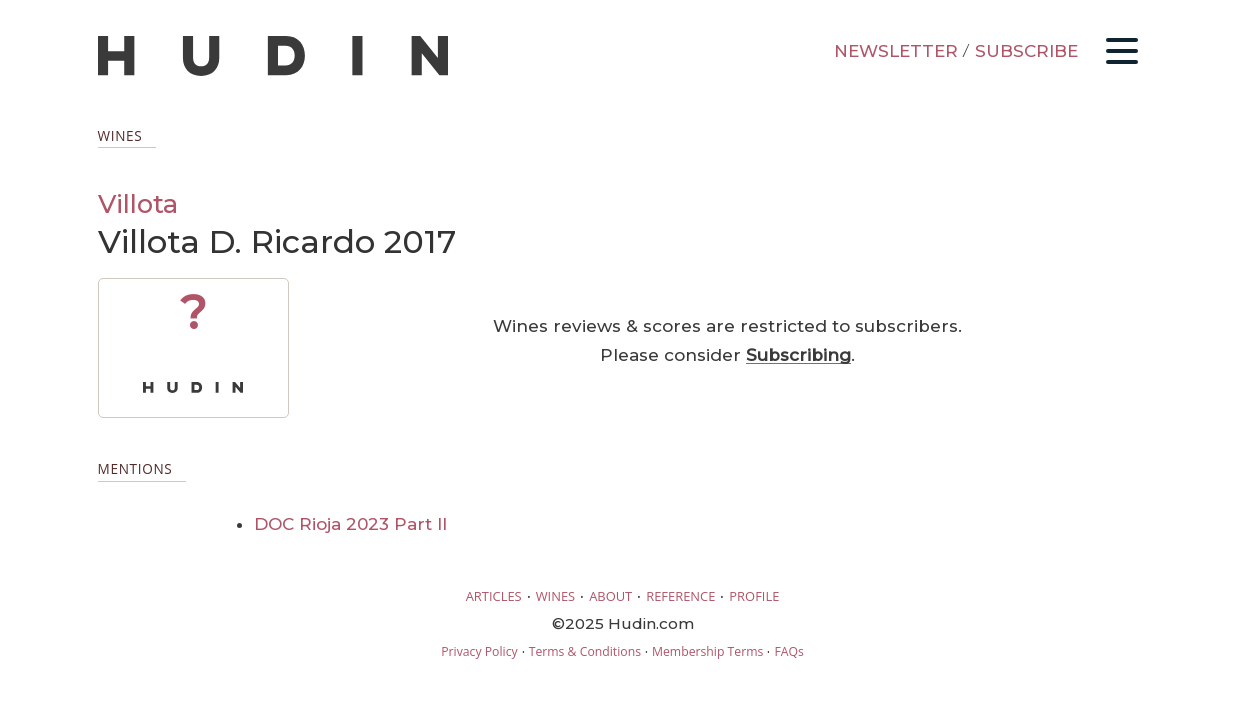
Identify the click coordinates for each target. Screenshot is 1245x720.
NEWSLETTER (896, 51)
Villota (138, 203)
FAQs (788, 651)
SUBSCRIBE (1026, 51)
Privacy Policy (479, 651)
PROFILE (754, 596)
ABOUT (610, 596)
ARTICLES (494, 596)
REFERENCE (680, 596)
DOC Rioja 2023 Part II (350, 524)
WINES (556, 596)
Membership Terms (707, 651)
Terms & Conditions (585, 651)
